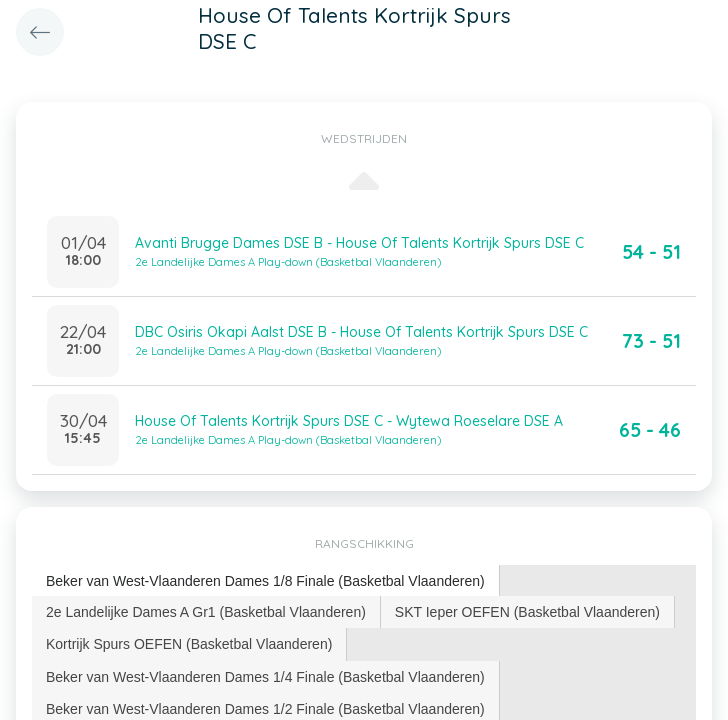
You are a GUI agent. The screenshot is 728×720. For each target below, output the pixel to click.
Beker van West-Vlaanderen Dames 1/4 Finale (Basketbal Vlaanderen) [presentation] (265, 677)
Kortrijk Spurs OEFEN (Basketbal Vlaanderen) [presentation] (189, 644)
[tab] (266, 581)
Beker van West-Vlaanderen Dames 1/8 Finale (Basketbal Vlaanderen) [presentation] (265, 581)
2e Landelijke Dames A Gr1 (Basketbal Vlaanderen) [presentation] (206, 612)
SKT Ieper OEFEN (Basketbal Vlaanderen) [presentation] (527, 612)
